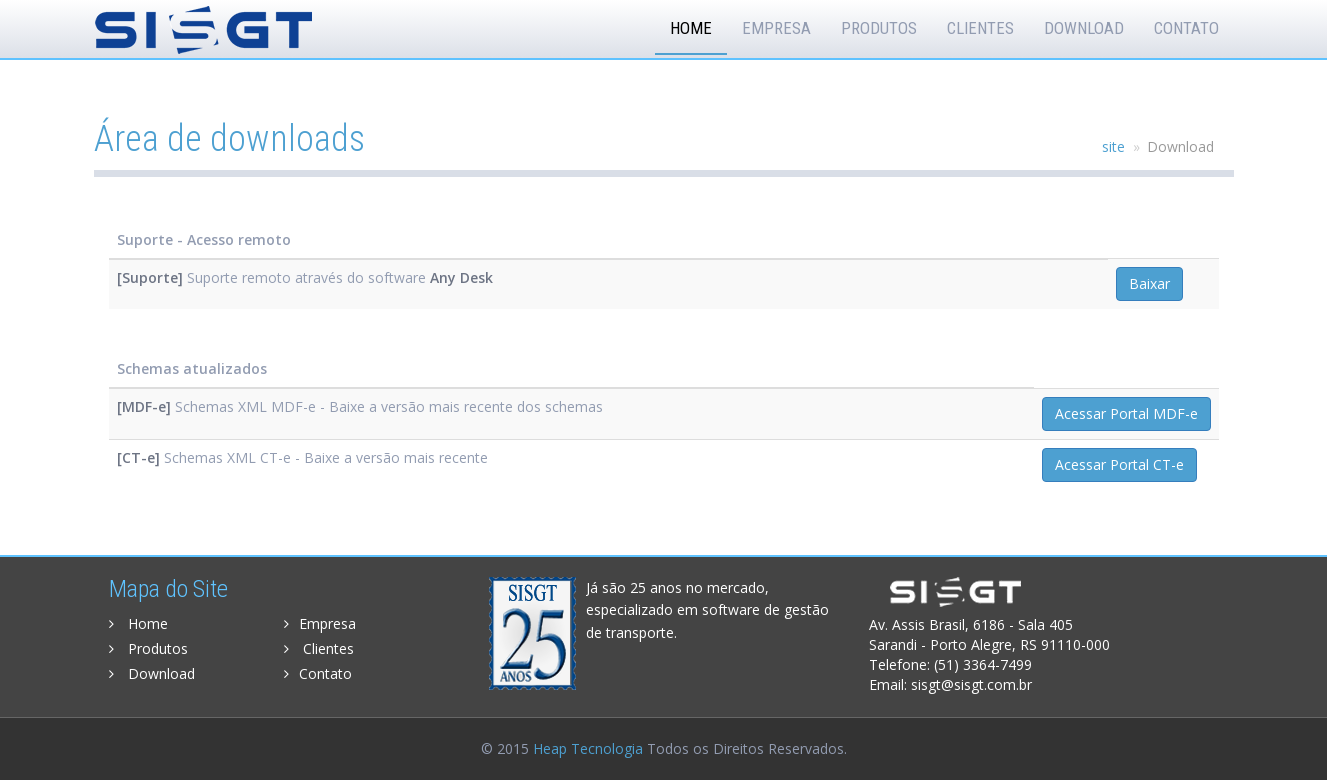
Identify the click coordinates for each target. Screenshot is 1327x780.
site (1113, 146)
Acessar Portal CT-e (1119, 464)
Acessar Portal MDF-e (1126, 413)
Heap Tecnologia (588, 748)
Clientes (980, 28)
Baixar (1149, 283)
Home (691, 28)
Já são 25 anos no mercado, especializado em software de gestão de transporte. (707, 610)
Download (1084, 28)
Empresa (776, 28)
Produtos (879, 28)
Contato (1186, 28)
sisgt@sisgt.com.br (971, 684)
